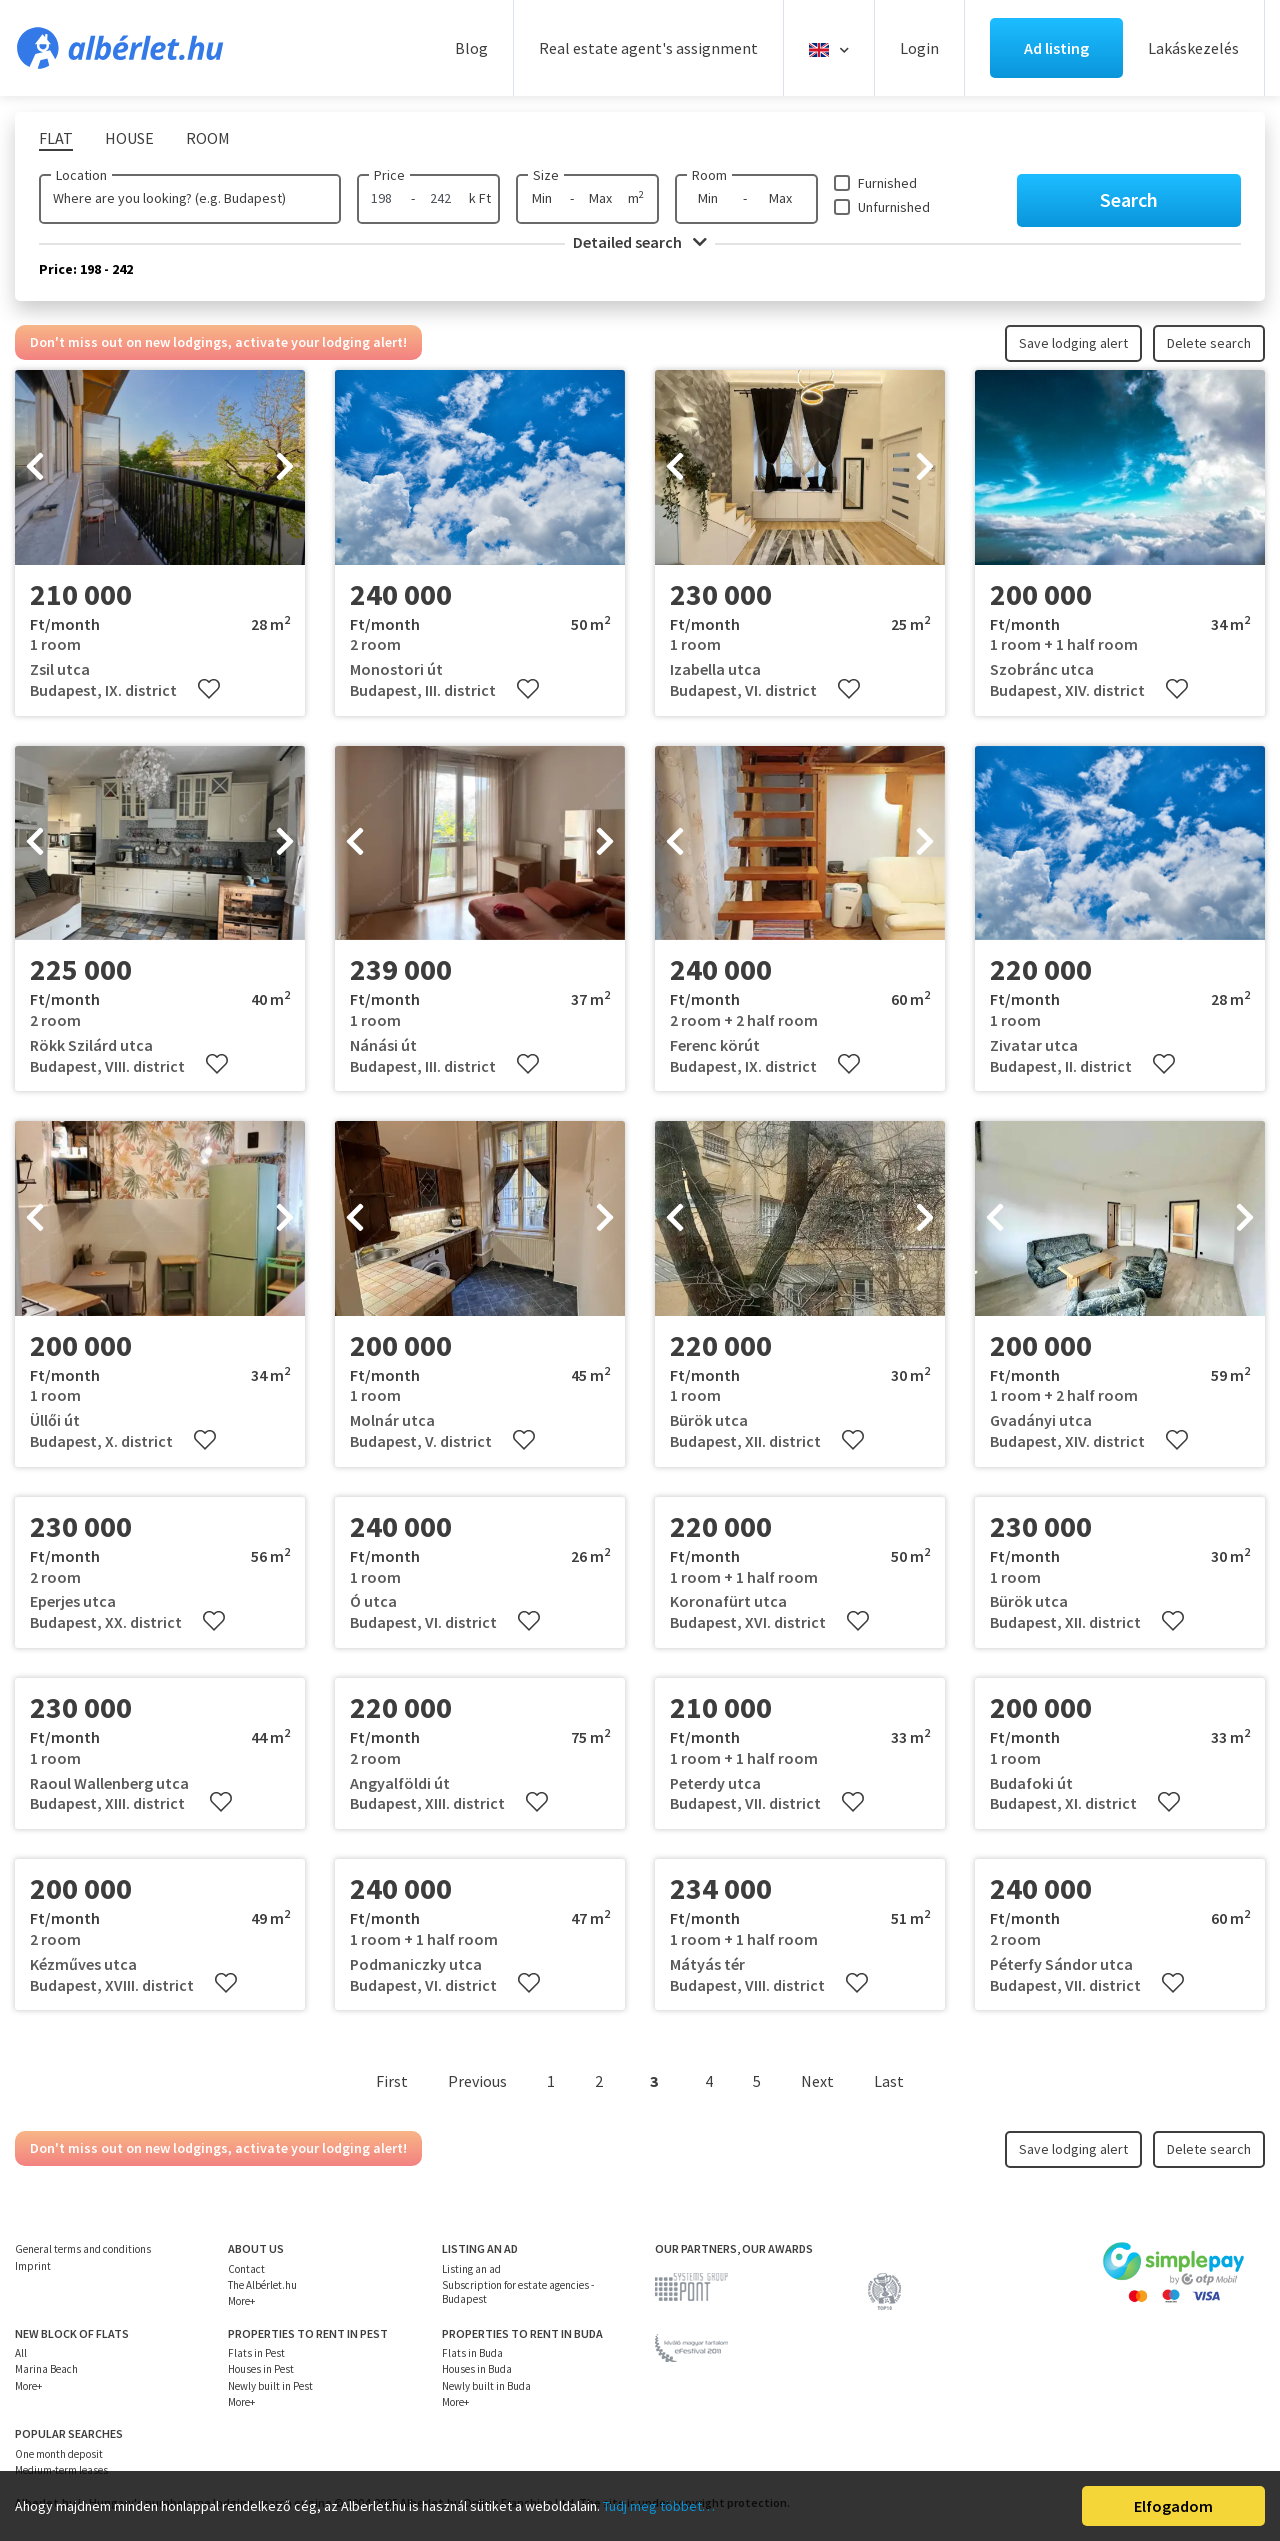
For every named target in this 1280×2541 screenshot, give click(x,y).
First (392, 2081)
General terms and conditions (83, 2249)
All (21, 2353)
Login (919, 48)
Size (546, 175)
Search (1129, 199)
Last (889, 2081)
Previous (477, 2081)
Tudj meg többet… (659, 2506)
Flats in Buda (472, 2353)
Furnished (887, 183)
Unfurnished (894, 207)
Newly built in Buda (486, 2386)
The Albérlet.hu (262, 2285)
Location (81, 175)
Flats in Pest (256, 2353)
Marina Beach (46, 2369)
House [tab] (129, 138)
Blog (471, 48)
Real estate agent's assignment (648, 48)
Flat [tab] (56, 138)
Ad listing (1056, 48)
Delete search (1209, 343)
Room (709, 175)
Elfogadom (1173, 2506)
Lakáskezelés (1193, 48)
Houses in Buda (477, 2369)
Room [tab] (208, 138)
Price (389, 175)
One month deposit (59, 2454)
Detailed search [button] (640, 242)
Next (817, 2081)
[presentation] (35, 468)
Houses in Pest (261, 2369)
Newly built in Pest (270, 2386)
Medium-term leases (61, 2470)
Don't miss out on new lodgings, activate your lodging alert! (218, 342)
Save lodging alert (1073, 343)
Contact (246, 2269)
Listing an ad (471, 2269)
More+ (241, 2301)
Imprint (33, 2266)
